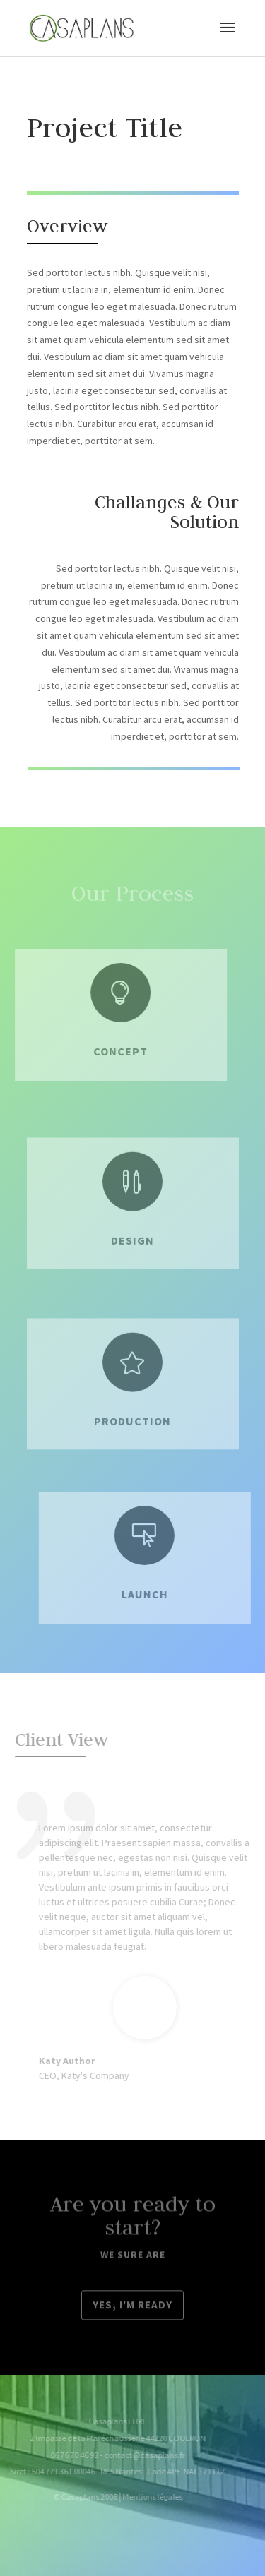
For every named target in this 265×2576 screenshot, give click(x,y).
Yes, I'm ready (132, 2306)
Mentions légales (143, 2496)
